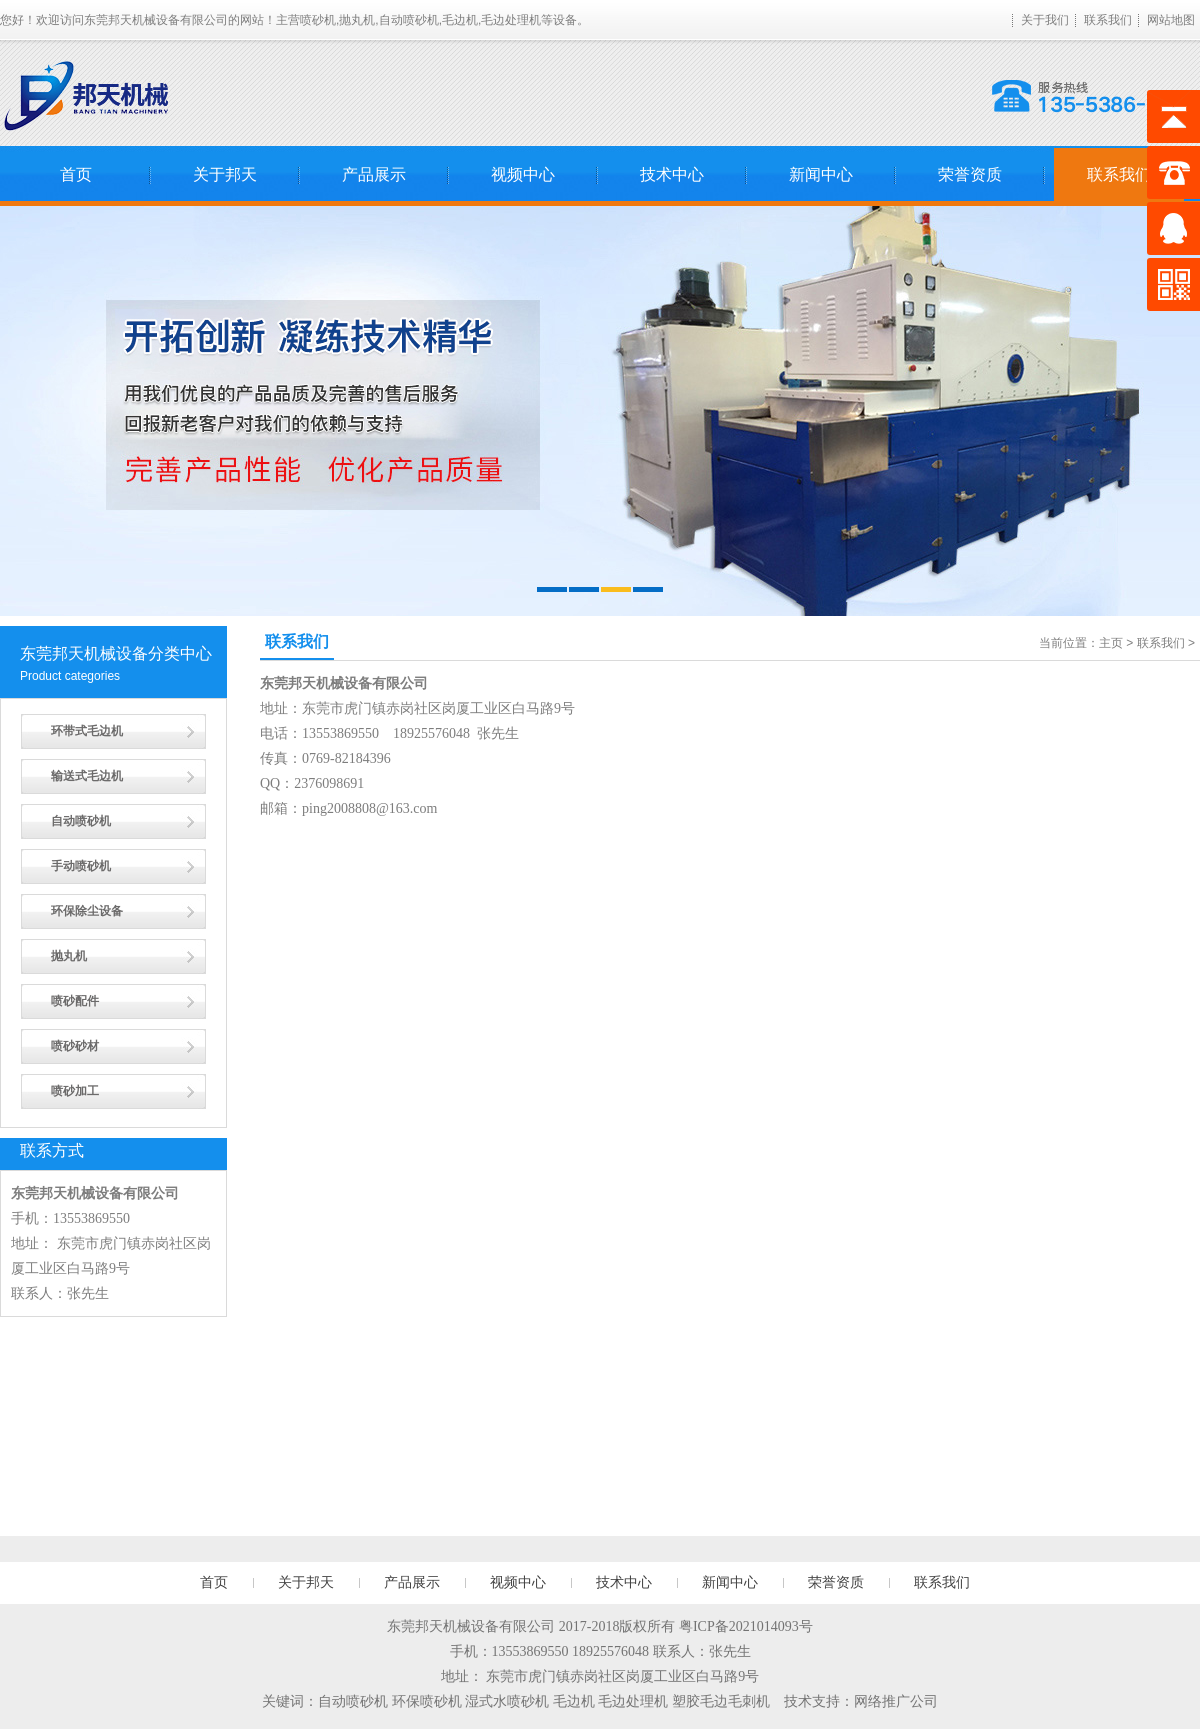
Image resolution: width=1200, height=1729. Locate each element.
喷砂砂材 (75, 1046)
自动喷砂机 (81, 821)
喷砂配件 (75, 1001)
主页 (1111, 643)
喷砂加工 (75, 1091)
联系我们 (1108, 20)
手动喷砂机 (81, 866)
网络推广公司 (896, 1701)
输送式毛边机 (87, 776)
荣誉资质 (970, 174)
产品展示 (374, 174)
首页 (76, 174)
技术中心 (672, 174)
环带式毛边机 (87, 731)
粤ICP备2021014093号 (746, 1626)
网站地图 (1171, 20)
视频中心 (523, 174)
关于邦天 (225, 174)
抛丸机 (69, 956)
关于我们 (1045, 20)
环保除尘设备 (87, 911)
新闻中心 (821, 174)
